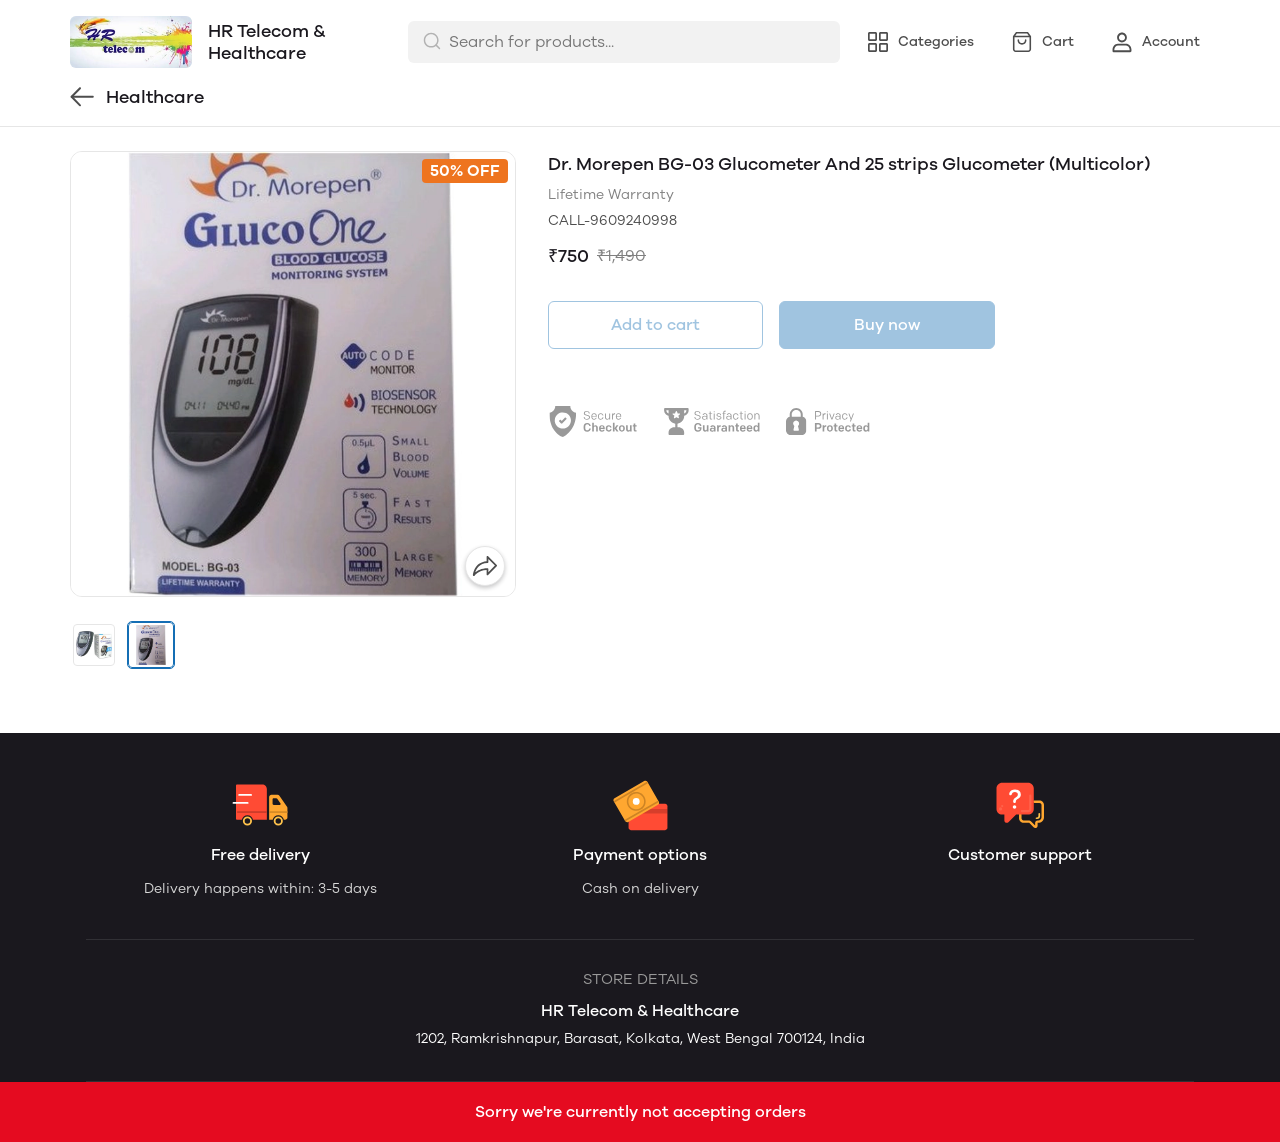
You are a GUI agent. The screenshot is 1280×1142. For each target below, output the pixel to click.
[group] (293, 374)
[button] (94, 645)
